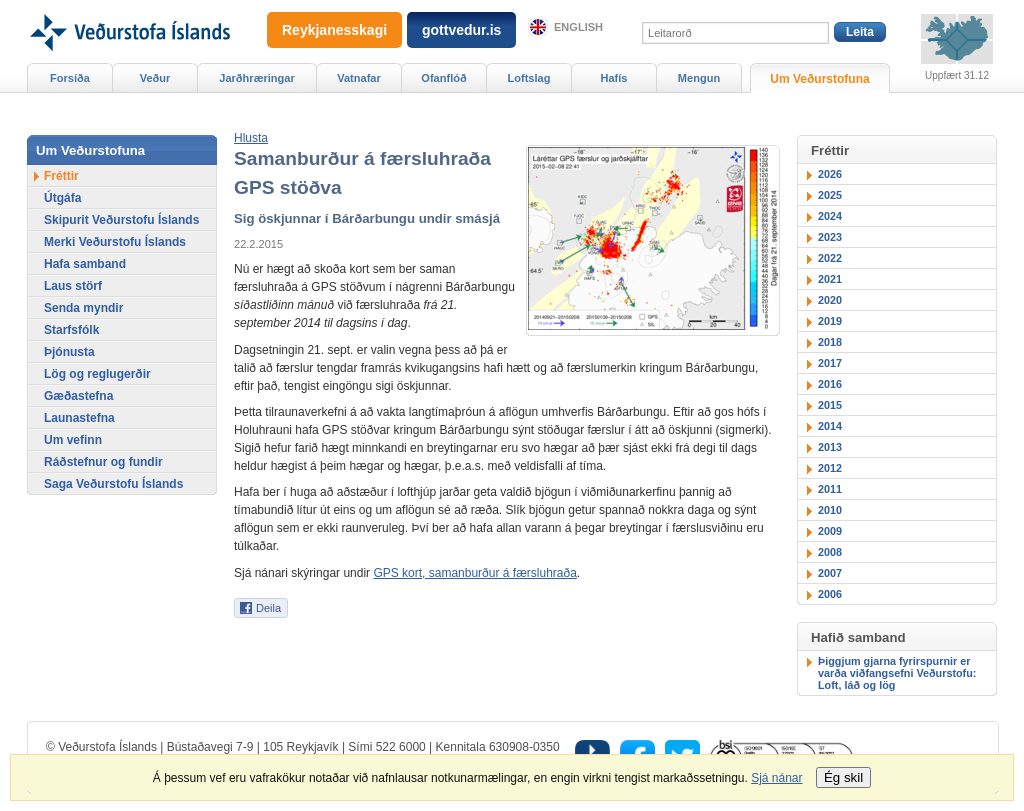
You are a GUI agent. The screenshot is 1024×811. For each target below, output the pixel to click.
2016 (830, 384)
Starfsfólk (71, 330)
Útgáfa (62, 198)
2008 (830, 552)
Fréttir (61, 176)
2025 (830, 195)
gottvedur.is (461, 30)
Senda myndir (83, 308)
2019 (830, 321)
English (578, 27)
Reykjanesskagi (334, 30)
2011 (830, 489)
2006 (830, 594)
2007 (830, 573)
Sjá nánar (776, 778)
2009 (830, 531)
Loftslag (529, 78)
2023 (830, 237)
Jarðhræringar (256, 78)
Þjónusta (69, 352)
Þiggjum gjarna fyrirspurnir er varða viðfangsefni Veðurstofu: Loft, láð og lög (897, 673)
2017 (830, 363)
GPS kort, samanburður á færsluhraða (474, 573)
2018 (830, 342)
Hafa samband (85, 264)
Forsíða (70, 78)
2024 (830, 216)
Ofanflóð (443, 78)
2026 (830, 174)
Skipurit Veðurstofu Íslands (121, 220)
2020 (830, 300)
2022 (830, 258)
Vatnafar (359, 78)
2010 (830, 510)
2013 (830, 447)
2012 (830, 468)
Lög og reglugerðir (97, 374)
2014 (830, 426)
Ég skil (843, 777)
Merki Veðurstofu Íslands (115, 242)
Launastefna (79, 418)
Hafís (614, 78)
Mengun (699, 78)
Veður (155, 78)
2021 (830, 279)
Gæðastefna (78, 396)
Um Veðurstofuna (819, 79)
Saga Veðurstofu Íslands (113, 484)
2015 (830, 405)
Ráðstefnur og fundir (103, 462)
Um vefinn (73, 440)
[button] (251, 138)
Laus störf (73, 286)
